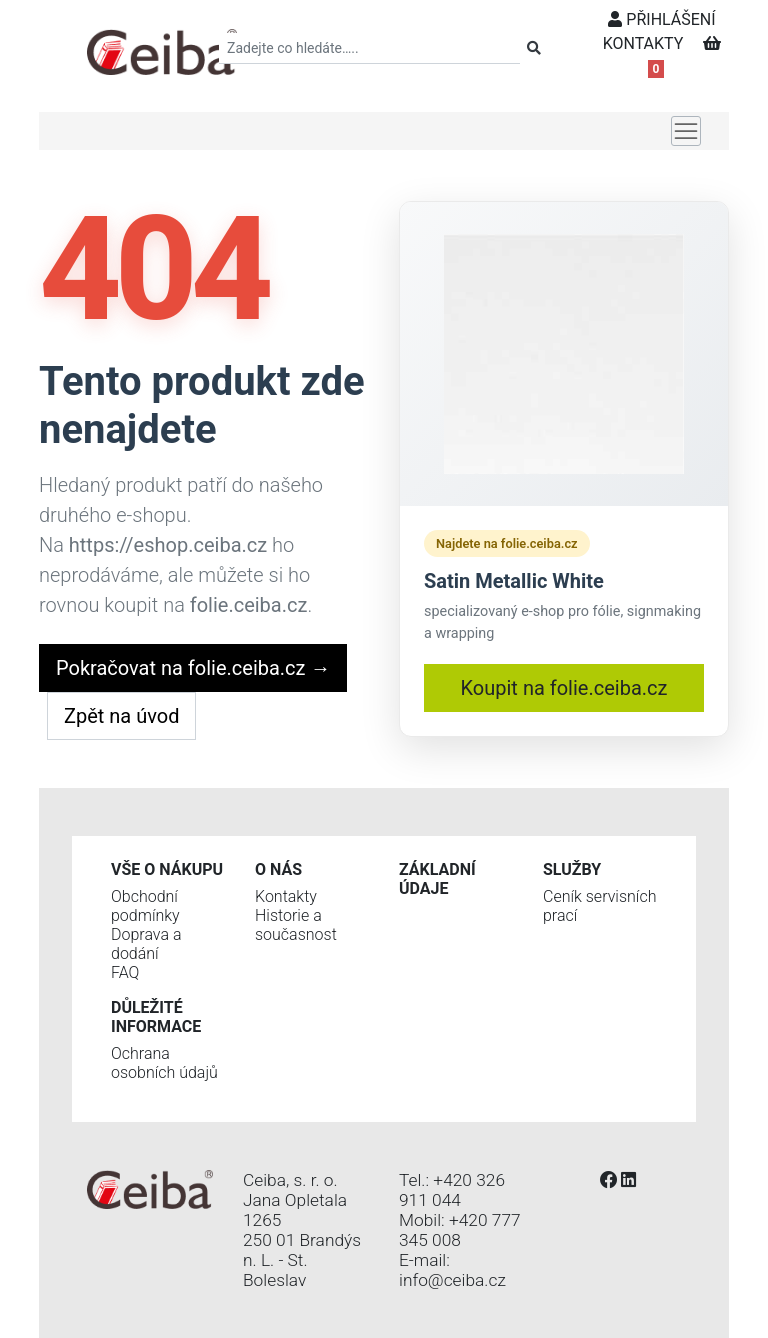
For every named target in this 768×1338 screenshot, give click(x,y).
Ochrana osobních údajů (164, 1063)
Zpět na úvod (121, 716)
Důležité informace (156, 1017)
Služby (572, 869)
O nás (278, 869)
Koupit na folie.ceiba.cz (564, 688)
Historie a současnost (296, 925)
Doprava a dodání (146, 944)
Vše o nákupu (167, 869)
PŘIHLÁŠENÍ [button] (661, 19)
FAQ (125, 972)
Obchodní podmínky (145, 906)
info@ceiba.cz (452, 1280)
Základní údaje (437, 879)
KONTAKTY (643, 43)
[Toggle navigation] (686, 131)
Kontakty (286, 896)
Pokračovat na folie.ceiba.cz (193, 668)
